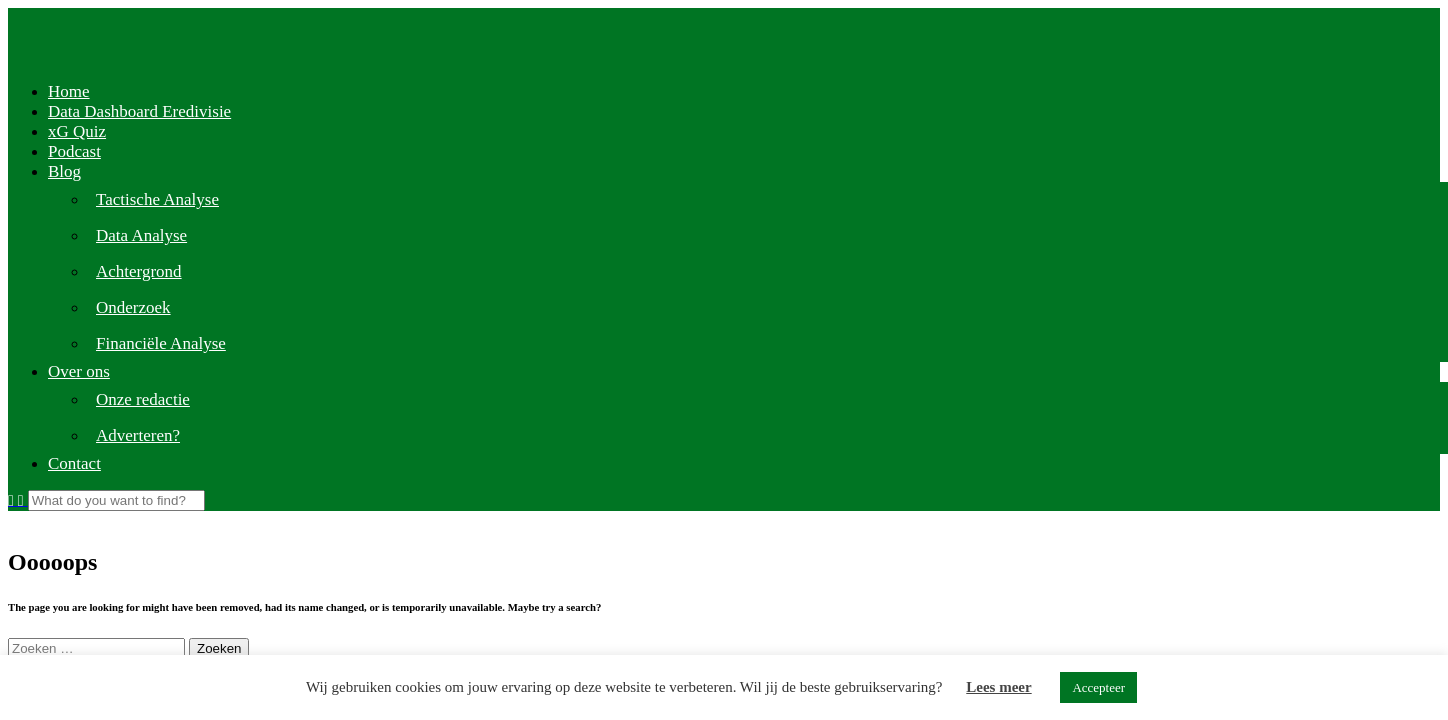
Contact (74, 463)
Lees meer (998, 687)
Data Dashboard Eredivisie (139, 111)
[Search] (116, 500)
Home (69, 91)
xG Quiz (77, 131)
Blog (64, 171)
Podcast (74, 151)
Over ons (79, 371)
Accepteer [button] (1098, 687)
